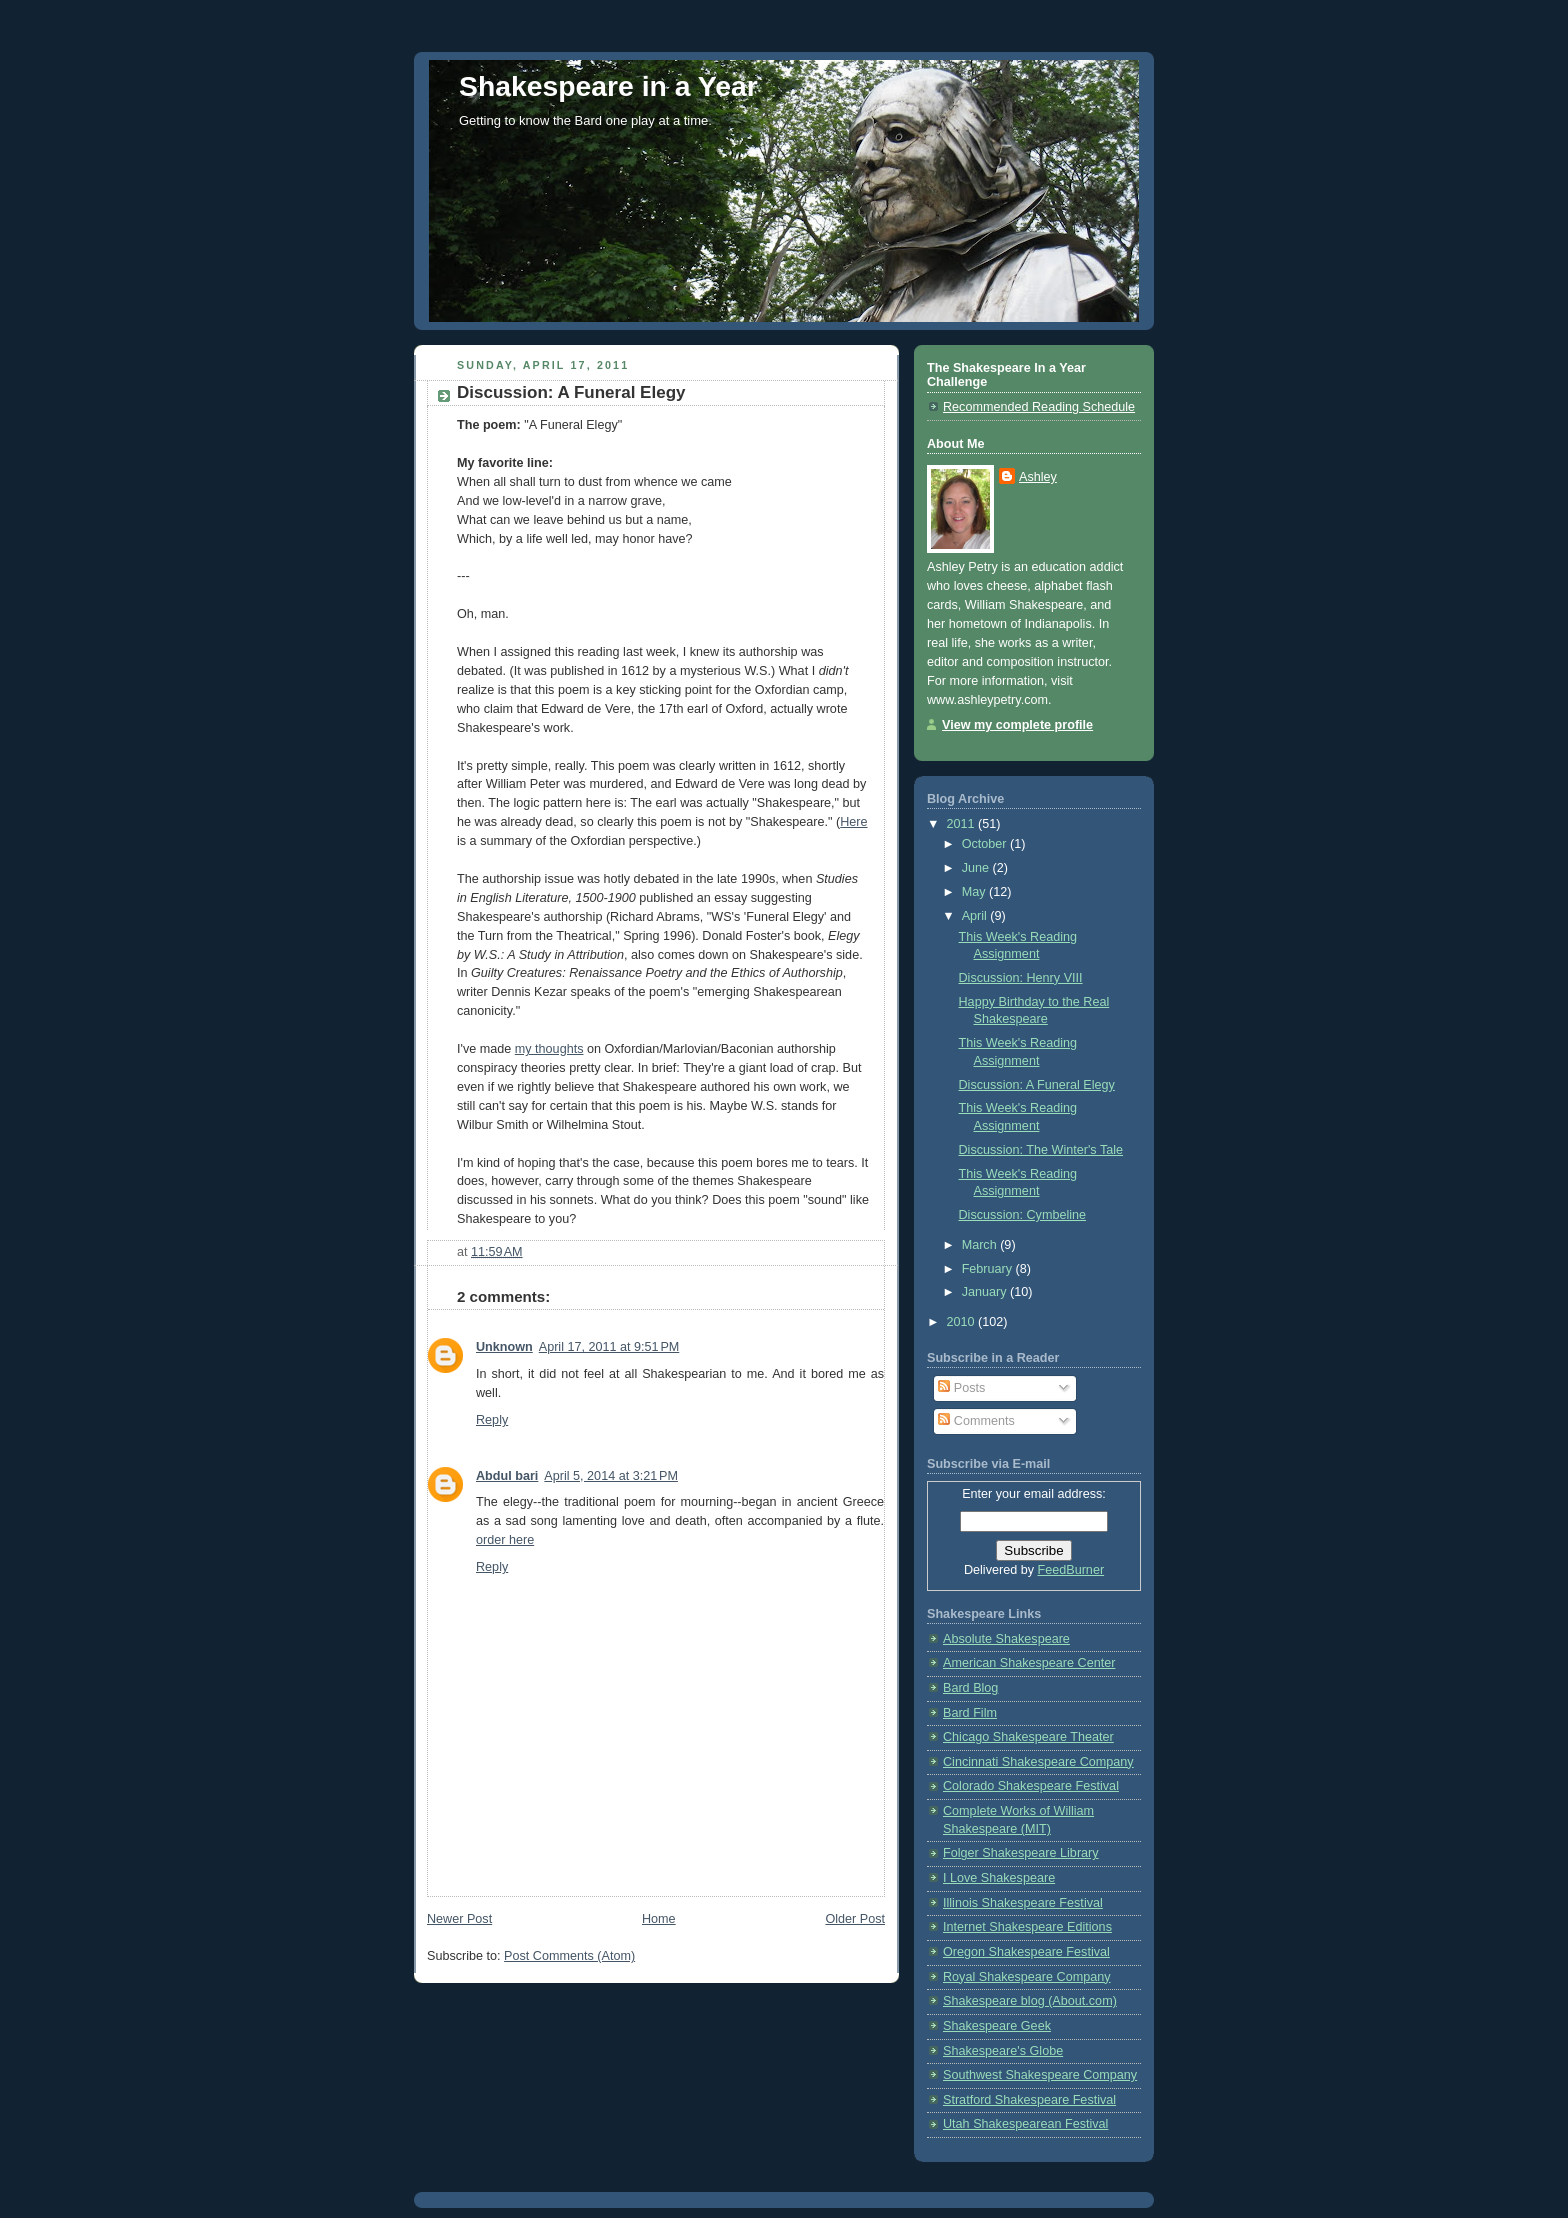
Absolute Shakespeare (1006, 1639)
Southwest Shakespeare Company (1040, 2075)
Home (659, 1919)
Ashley (1038, 477)
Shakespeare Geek (997, 2026)
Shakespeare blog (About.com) (1030, 2001)
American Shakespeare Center (1029, 1663)
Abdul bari (507, 1476)
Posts (961, 1388)
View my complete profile (1017, 725)
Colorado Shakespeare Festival (1031, 1786)
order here (505, 1540)
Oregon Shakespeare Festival (1026, 1952)
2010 (963, 1322)
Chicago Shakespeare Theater (1028, 1737)
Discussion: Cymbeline (1023, 1215)
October (986, 844)
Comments (976, 1421)
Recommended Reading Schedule (1039, 407)
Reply (492, 1420)
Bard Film (970, 1713)
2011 (963, 824)
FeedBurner (1071, 1570)
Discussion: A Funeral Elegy (1037, 1085)
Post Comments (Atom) (569, 1956)
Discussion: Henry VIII (1021, 978)
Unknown (504, 1347)
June (977, 868)
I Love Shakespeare (999, 1878)
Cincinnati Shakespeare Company (1038, 1762)
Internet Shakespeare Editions (1027, 1927)
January (986, 1292)
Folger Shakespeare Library (1021, 1853)
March (981, 1245)
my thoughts (549, 1049)
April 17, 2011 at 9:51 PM (609, 1347)
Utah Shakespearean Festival (1025, 2124)
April (976, 916)
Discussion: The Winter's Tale (1041, 1150)
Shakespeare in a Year (608, 86)
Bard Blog (970, 1688)
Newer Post (459, 1919)
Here (853, 822)
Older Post (855, 1919)
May (975, 892)
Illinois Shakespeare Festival (1023, 1903)
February (989, 1269)
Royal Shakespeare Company (1027, 1977)
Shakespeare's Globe (1003, 2051)
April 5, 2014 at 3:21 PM (611, 1476)
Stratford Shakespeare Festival (1029, 2100)
